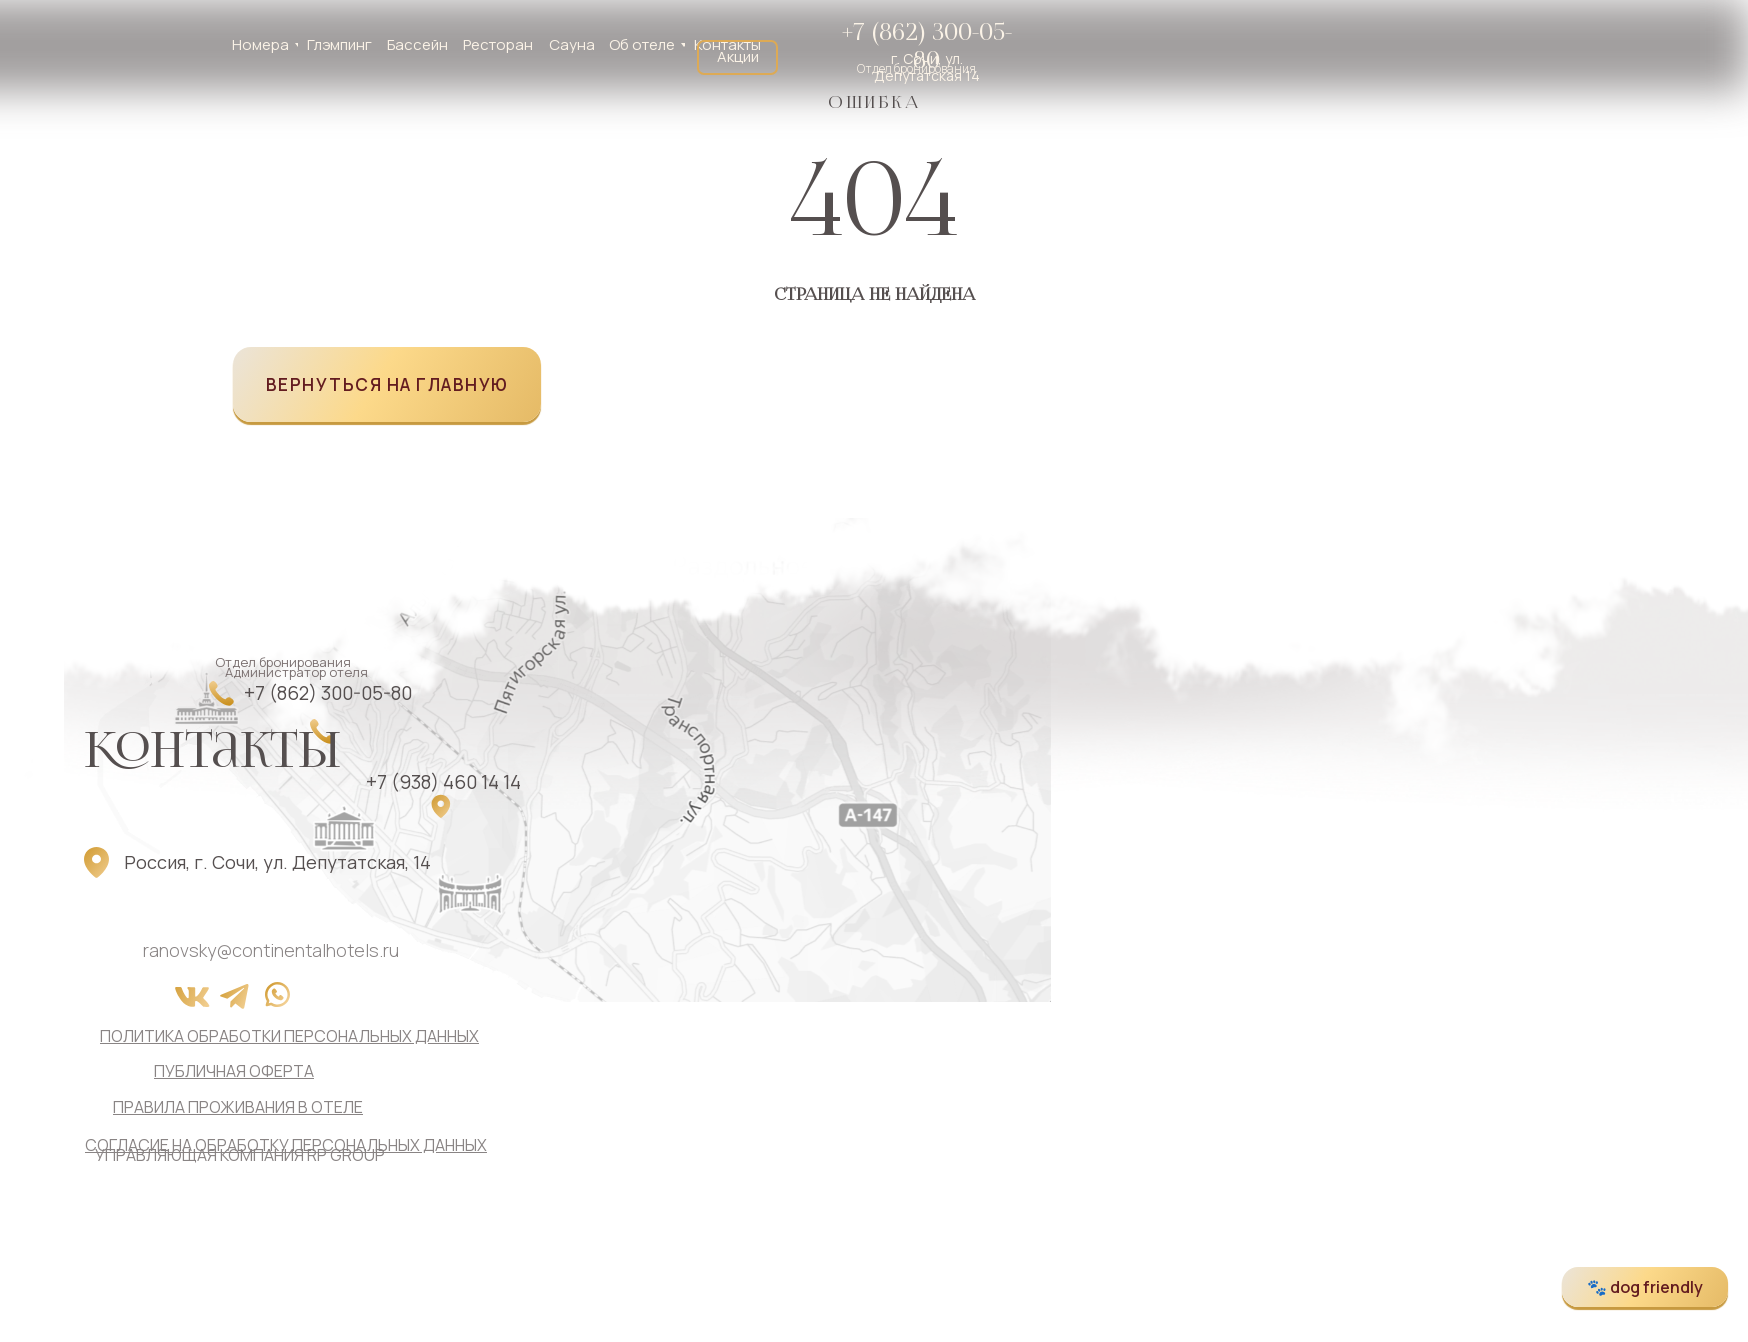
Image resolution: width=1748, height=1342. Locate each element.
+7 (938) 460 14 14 (443, 782)
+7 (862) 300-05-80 (927, 46)
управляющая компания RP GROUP (240, 1155)
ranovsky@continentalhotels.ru (271, 950)
